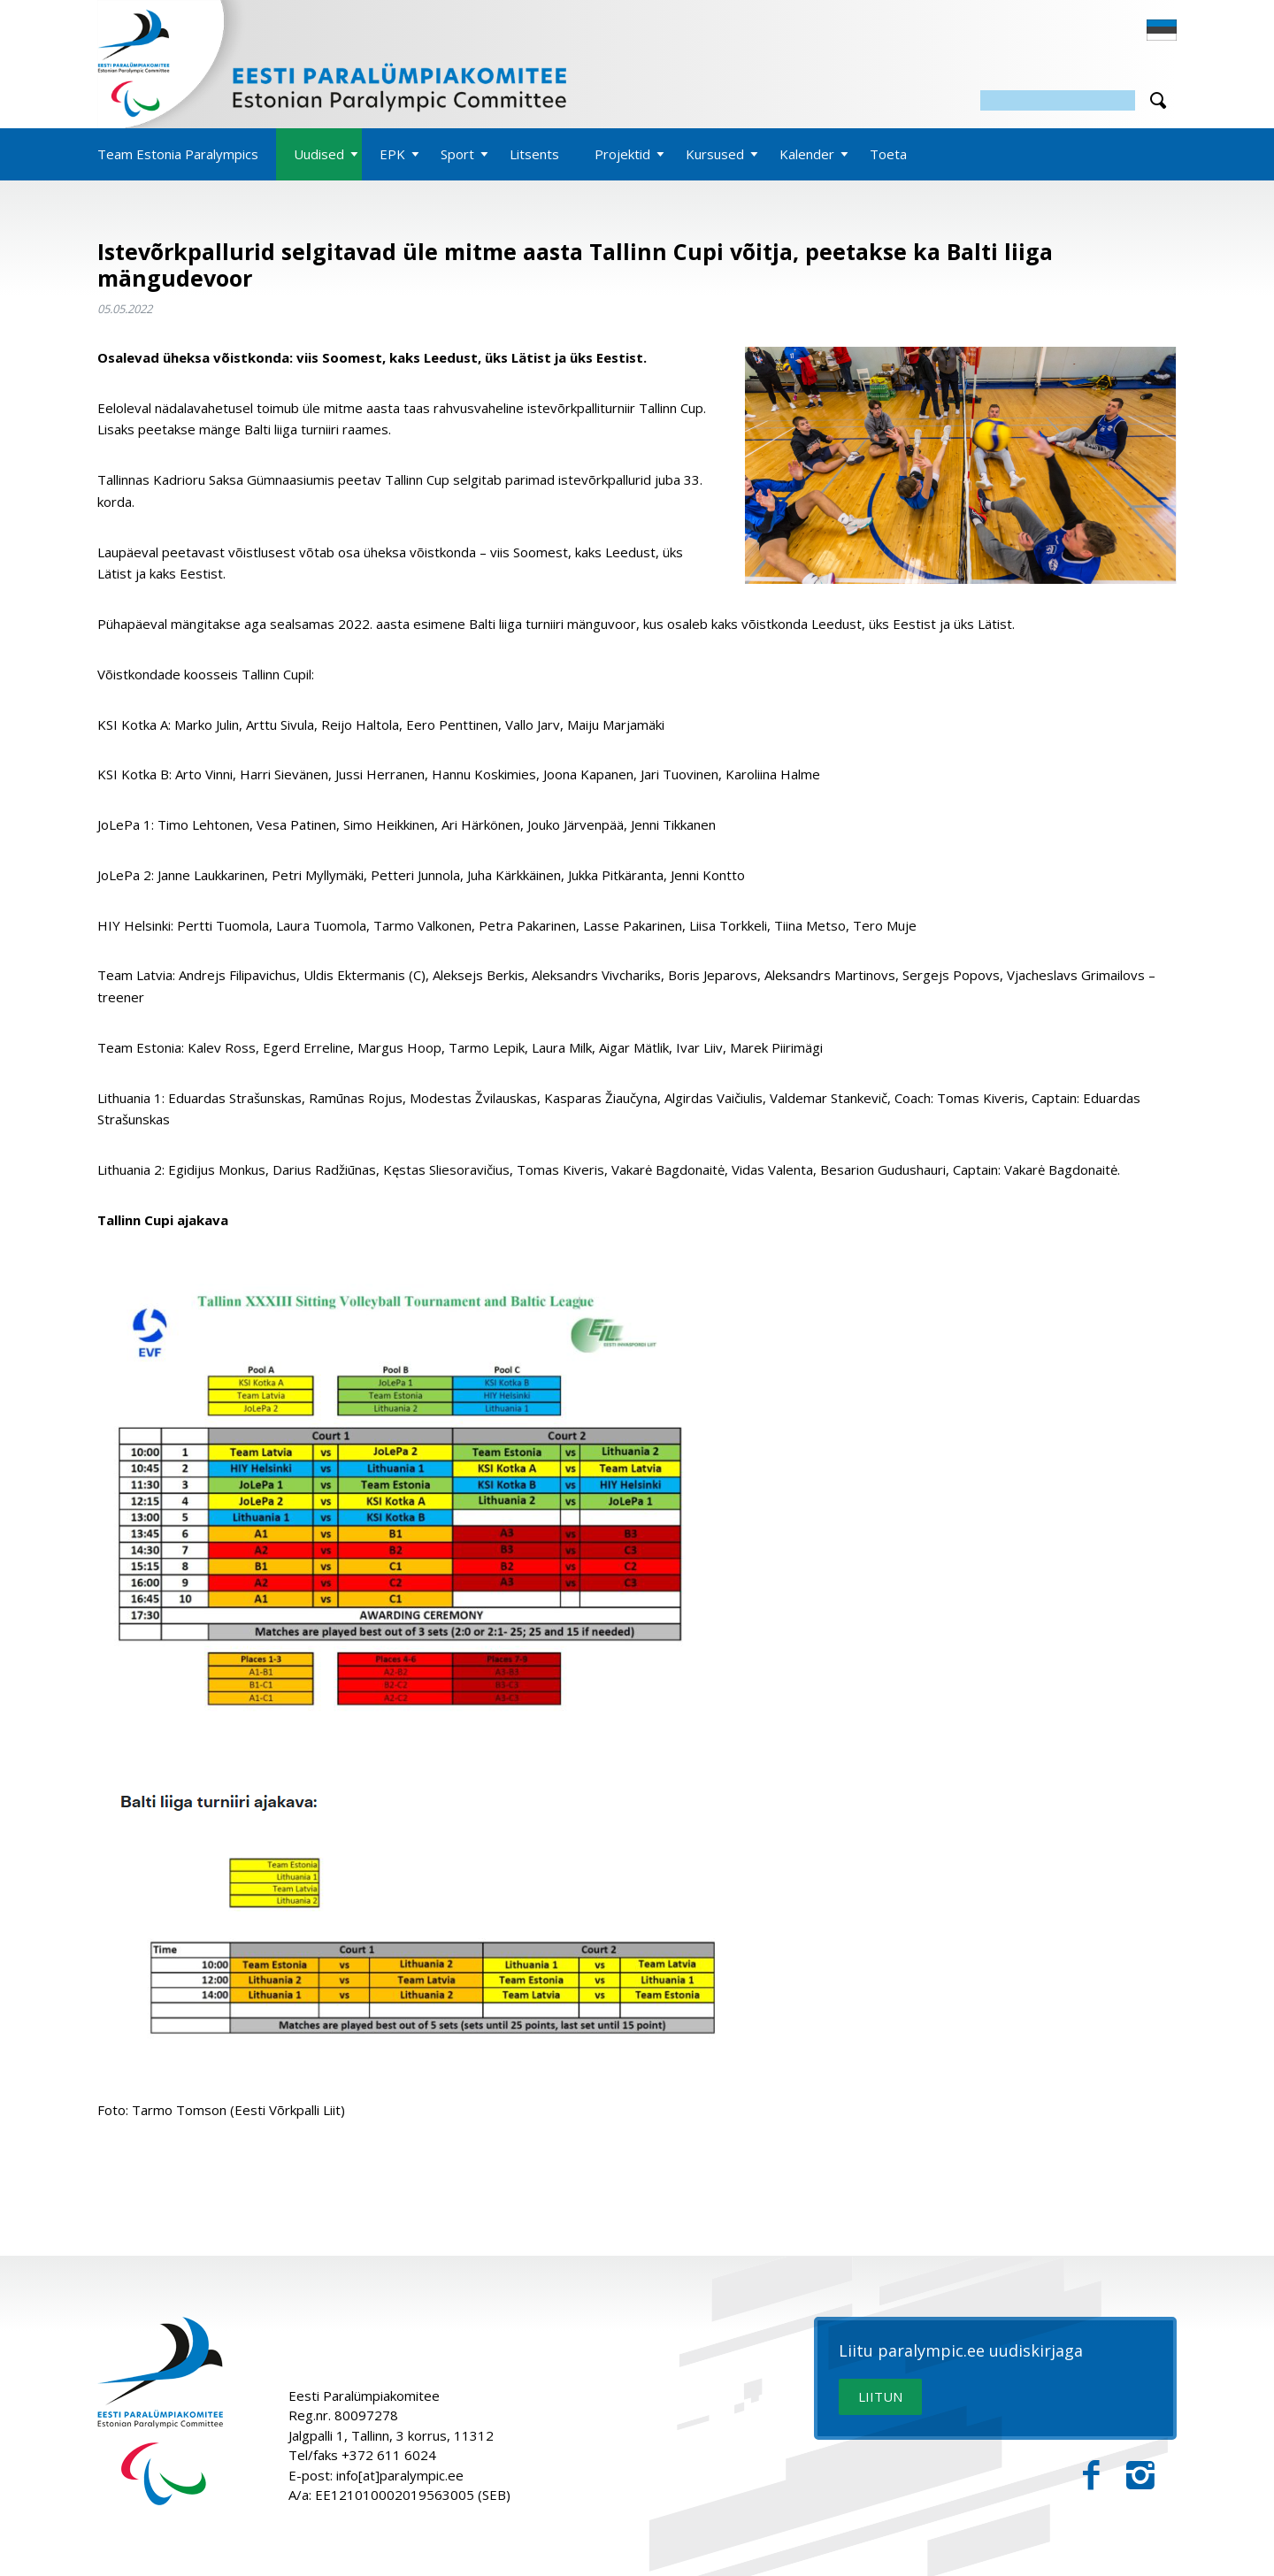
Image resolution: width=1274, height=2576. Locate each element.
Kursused (715, 154)
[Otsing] (1057, 100)
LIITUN (880, 2396)
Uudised (319, 154)
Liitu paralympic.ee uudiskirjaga (961, 2351)
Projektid (622, 154)
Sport (457, 154)
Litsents (534, 154)
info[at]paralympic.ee (400, 2475)
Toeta (888, 154)
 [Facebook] (1091, 2475)
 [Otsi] (1158, 100)
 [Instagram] (1140, 2475)
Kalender (806, 154)
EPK (392, 154)
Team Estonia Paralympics (177, 154)
